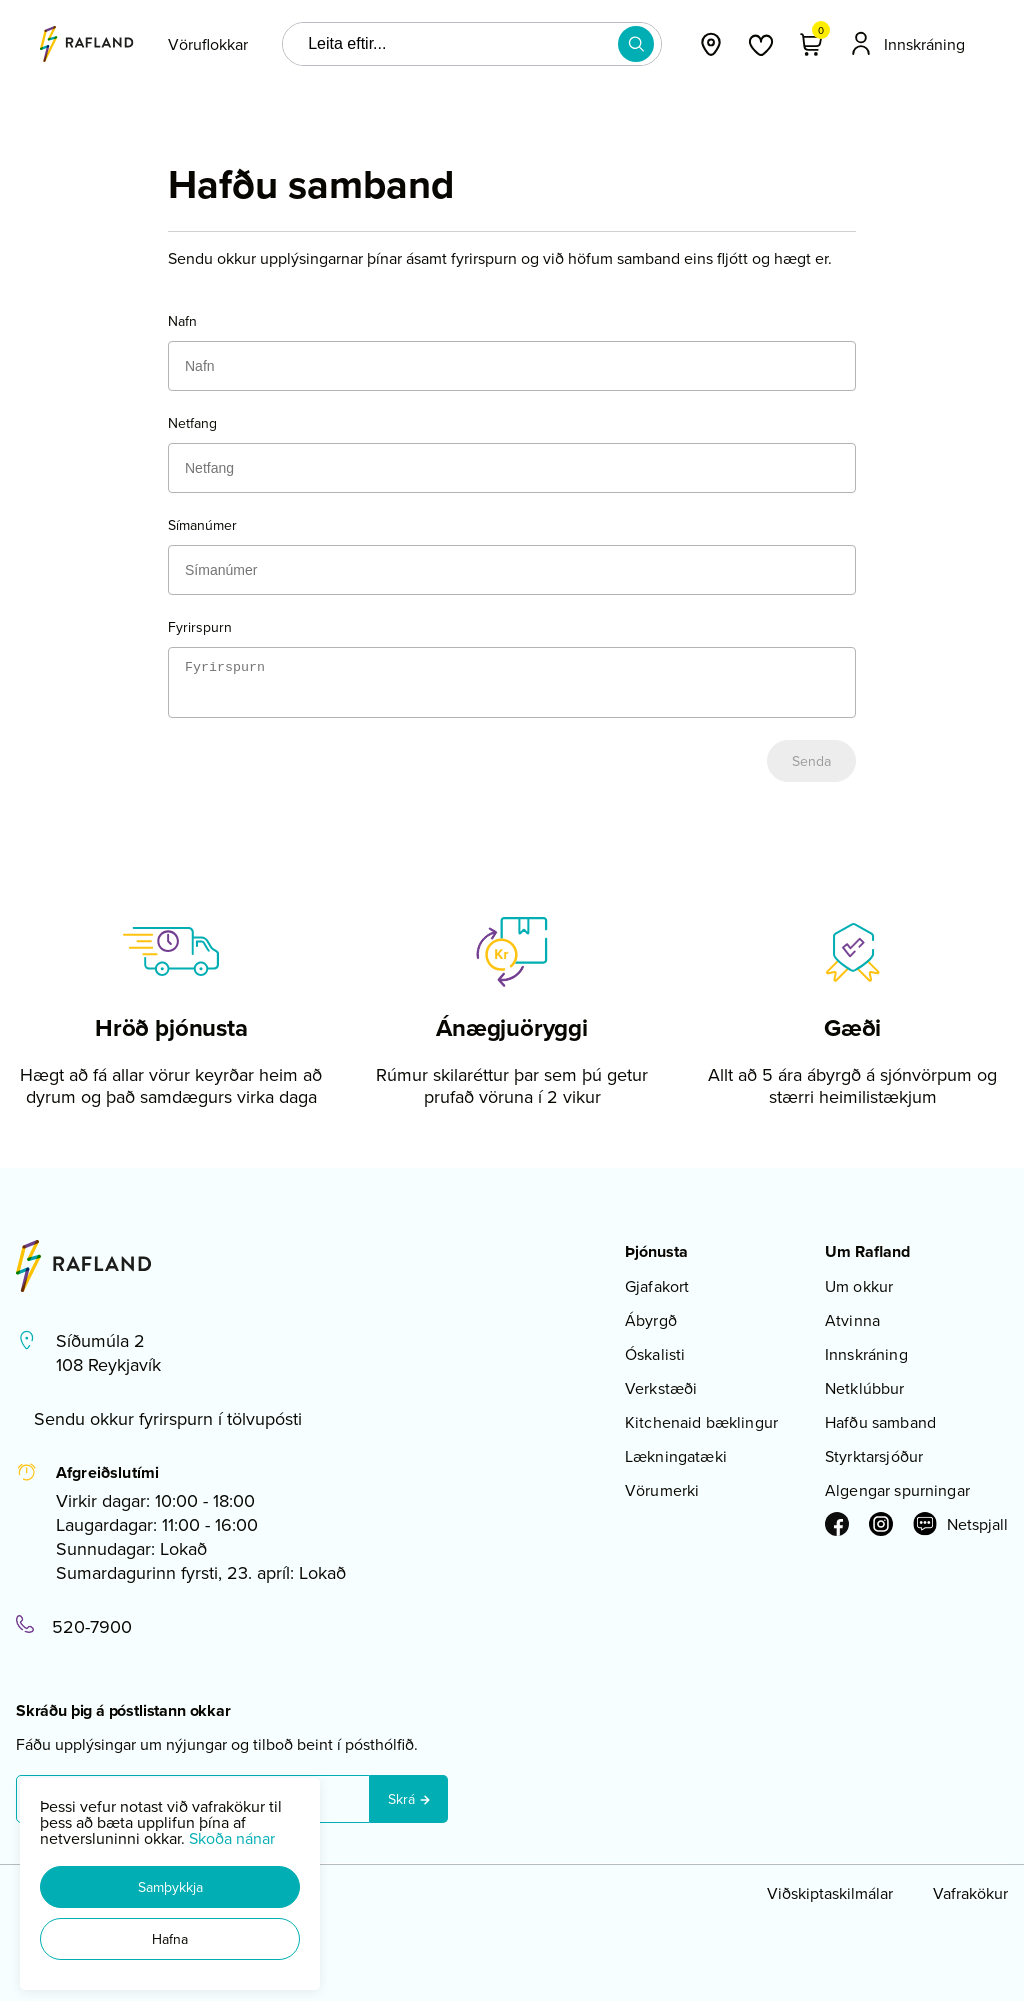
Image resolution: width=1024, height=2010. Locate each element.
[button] (170, 1887)
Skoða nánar (232, 1838)
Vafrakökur (970, 1902)
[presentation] (208, 44)
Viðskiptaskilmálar (830, 1902)
